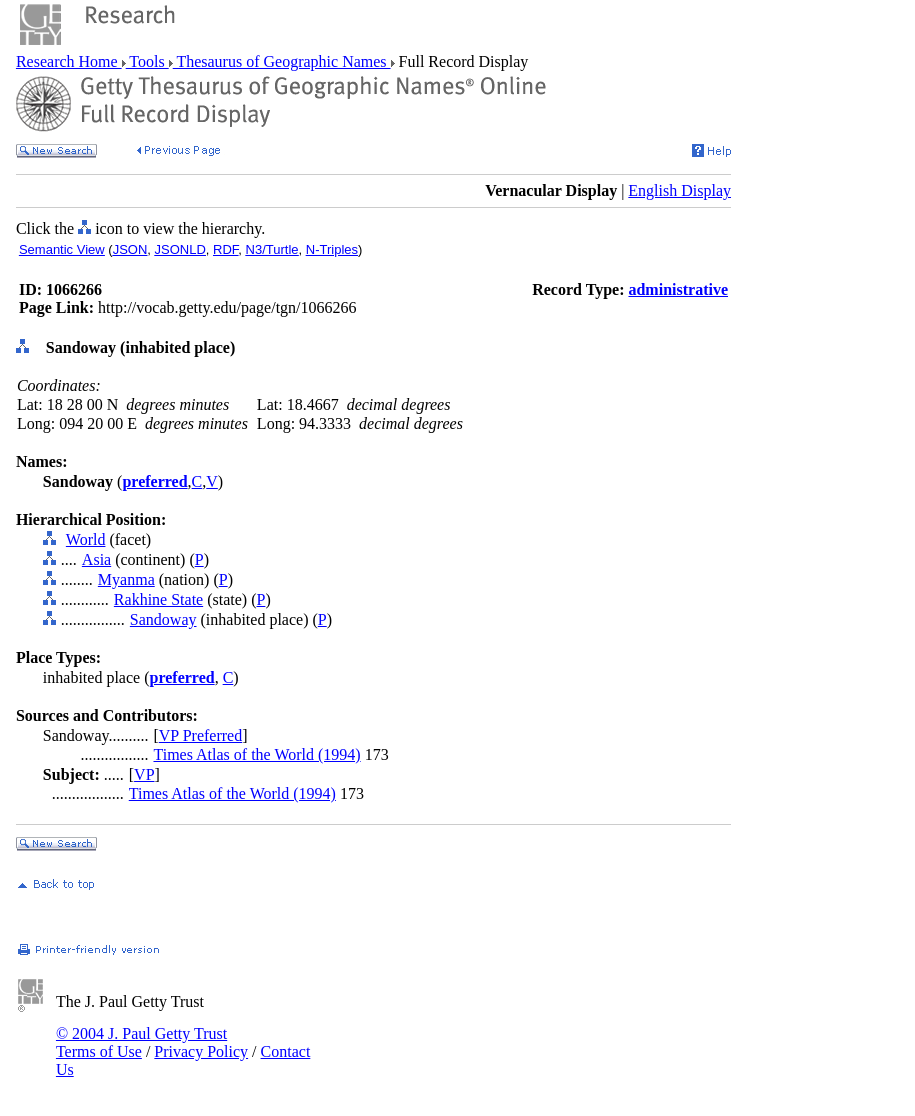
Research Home (69, 61)
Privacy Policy (201, 1051)
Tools (147, 61)
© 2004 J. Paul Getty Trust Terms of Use (141, 1042)
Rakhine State (158, 599)
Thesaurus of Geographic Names (282, 61)
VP (144, 774)
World (86, 539)
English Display (679, 190)
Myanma (126, 579)
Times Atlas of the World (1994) (256, 754)
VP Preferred (200, 735)
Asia (96, 559)
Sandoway (163, 619)
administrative (678, 289)
